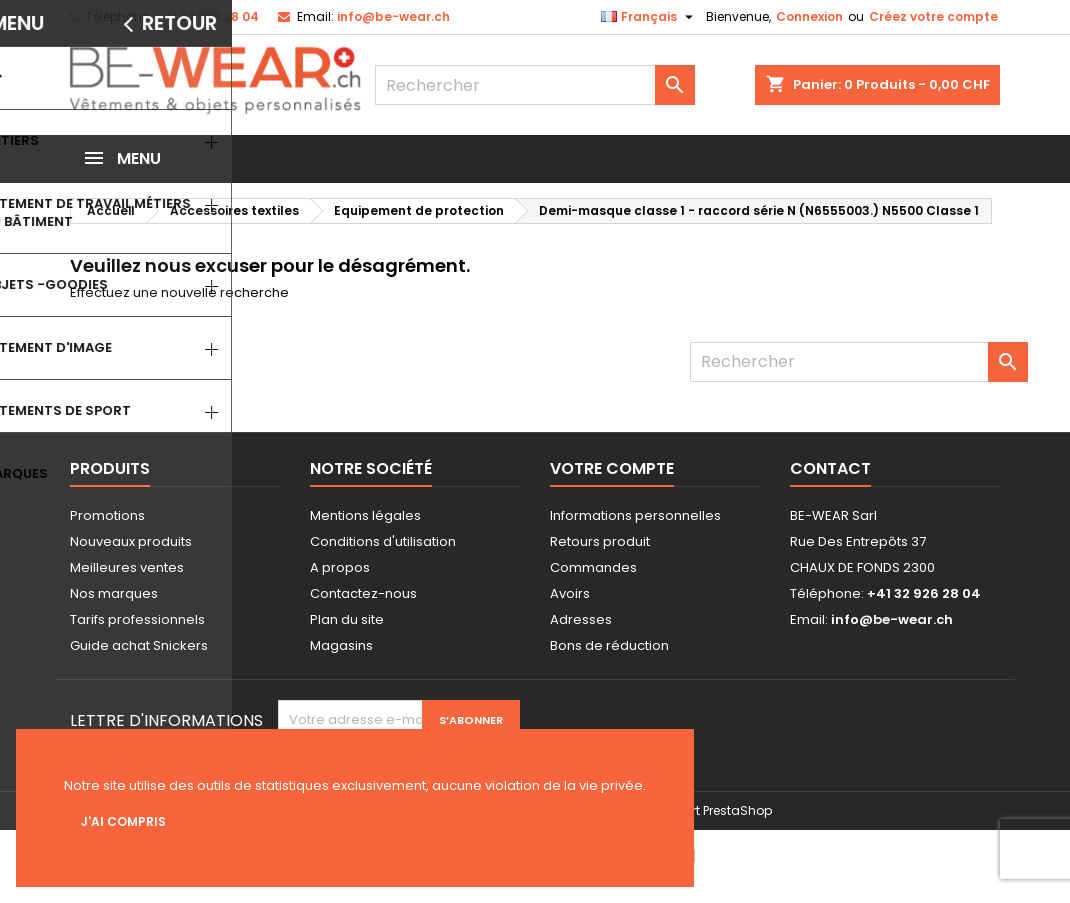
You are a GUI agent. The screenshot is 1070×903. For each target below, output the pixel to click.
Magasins (341, 645)
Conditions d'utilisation (383, 541)
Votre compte (612, 468)
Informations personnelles (635, 515)
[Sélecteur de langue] (649, 17)
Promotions (107, 515)
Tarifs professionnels (137, 619)
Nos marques (114, 593)
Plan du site (347, 619)
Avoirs (570, 593)
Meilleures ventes (127, 567)
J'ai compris (123, 821)
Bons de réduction (609, 645)
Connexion (809, 16)
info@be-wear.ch (393, 16)
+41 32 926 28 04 (207, 16)
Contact (830, 468)
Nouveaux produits (131, 541)
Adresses (581, 619)
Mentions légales (365, 515)
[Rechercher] (535, 85)
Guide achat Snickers (139, 645)
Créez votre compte (933, 16)
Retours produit (600, 541)
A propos (340, 567)
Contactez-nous (363, 593)
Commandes (593, 567)
